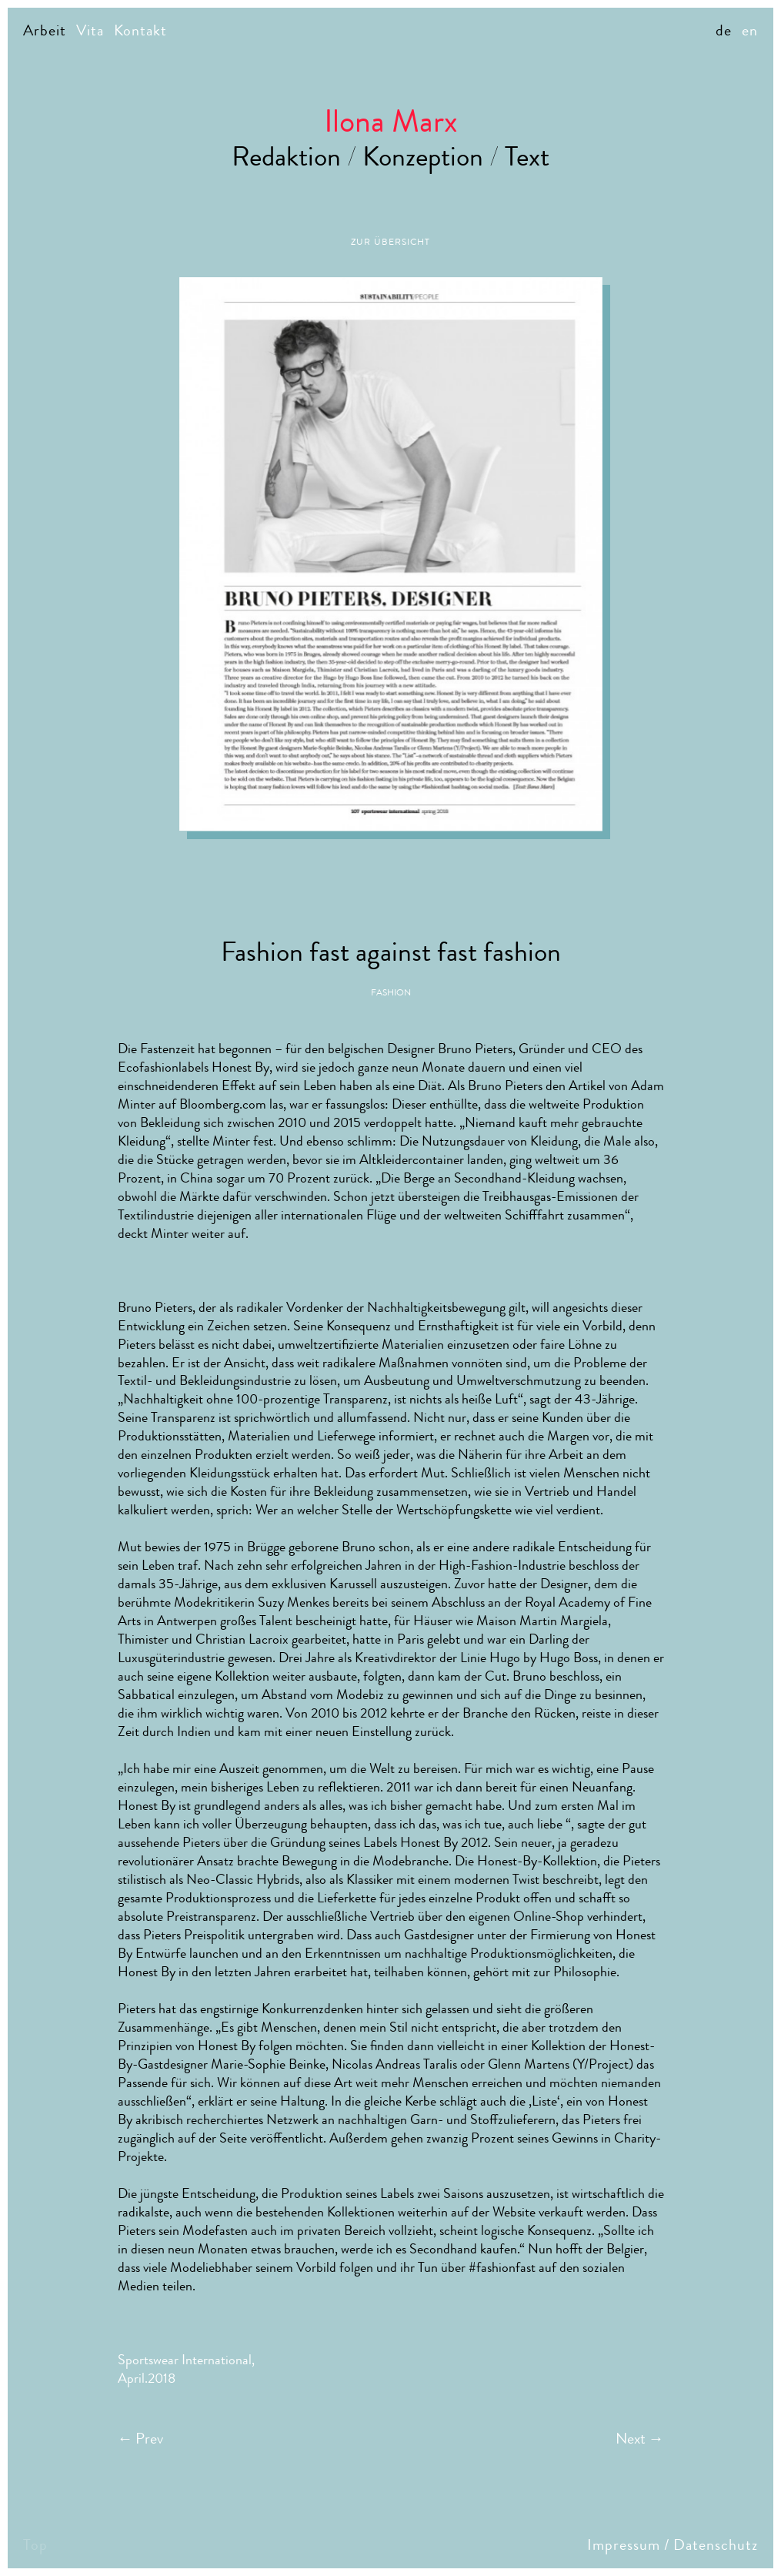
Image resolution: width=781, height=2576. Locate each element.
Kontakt (140, 30)
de (724, 30)
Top (35, 2545)
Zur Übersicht (390, 242)
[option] (390, 554)
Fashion (391, 992)
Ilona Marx (391, 121)
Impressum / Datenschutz (672, 2545)
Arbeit (44, 30)
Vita (90, 30)
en (750, 30)
